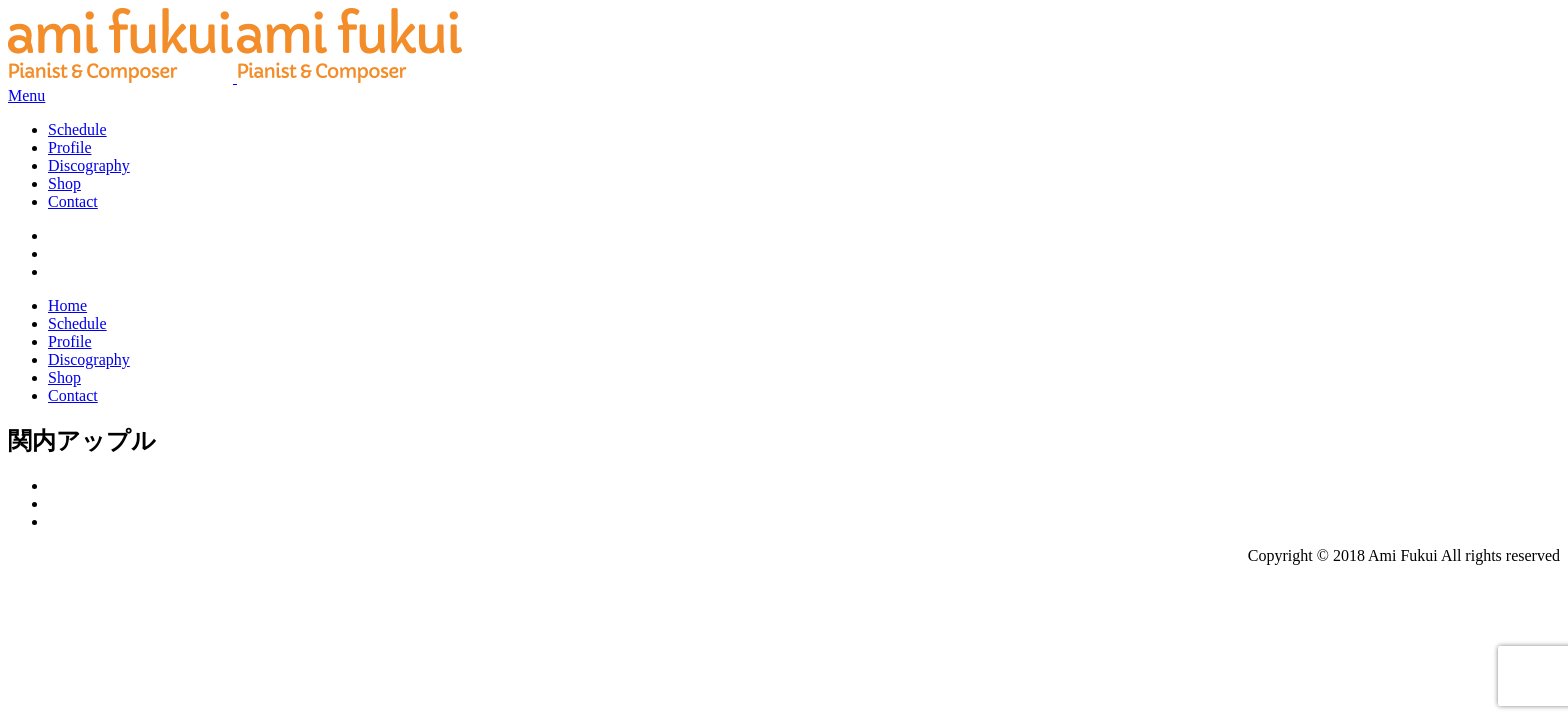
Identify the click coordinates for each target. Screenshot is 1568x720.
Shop (64, 183)
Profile (70, 147)
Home (67, 305)
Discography (89, 165)
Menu (26, 95)
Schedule (77, 129)
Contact (73, 201)
